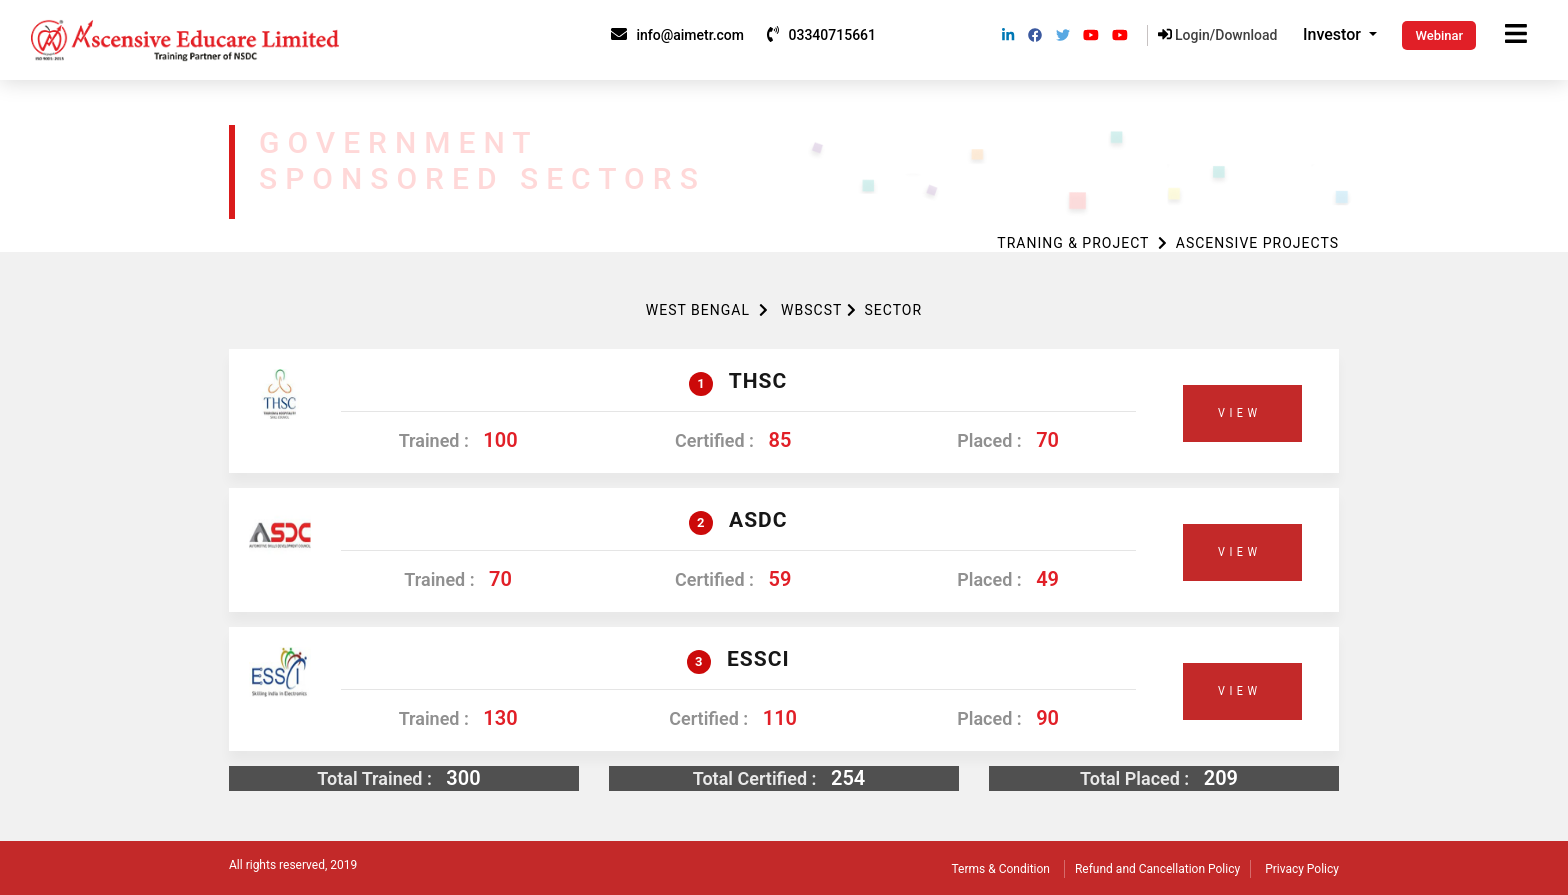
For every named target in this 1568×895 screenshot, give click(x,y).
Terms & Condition (1001, 869)
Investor (1334, 34)
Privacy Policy (1302, 869)
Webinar (1439, 35)
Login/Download (1218, 35)
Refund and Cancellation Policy (1157, 869)
